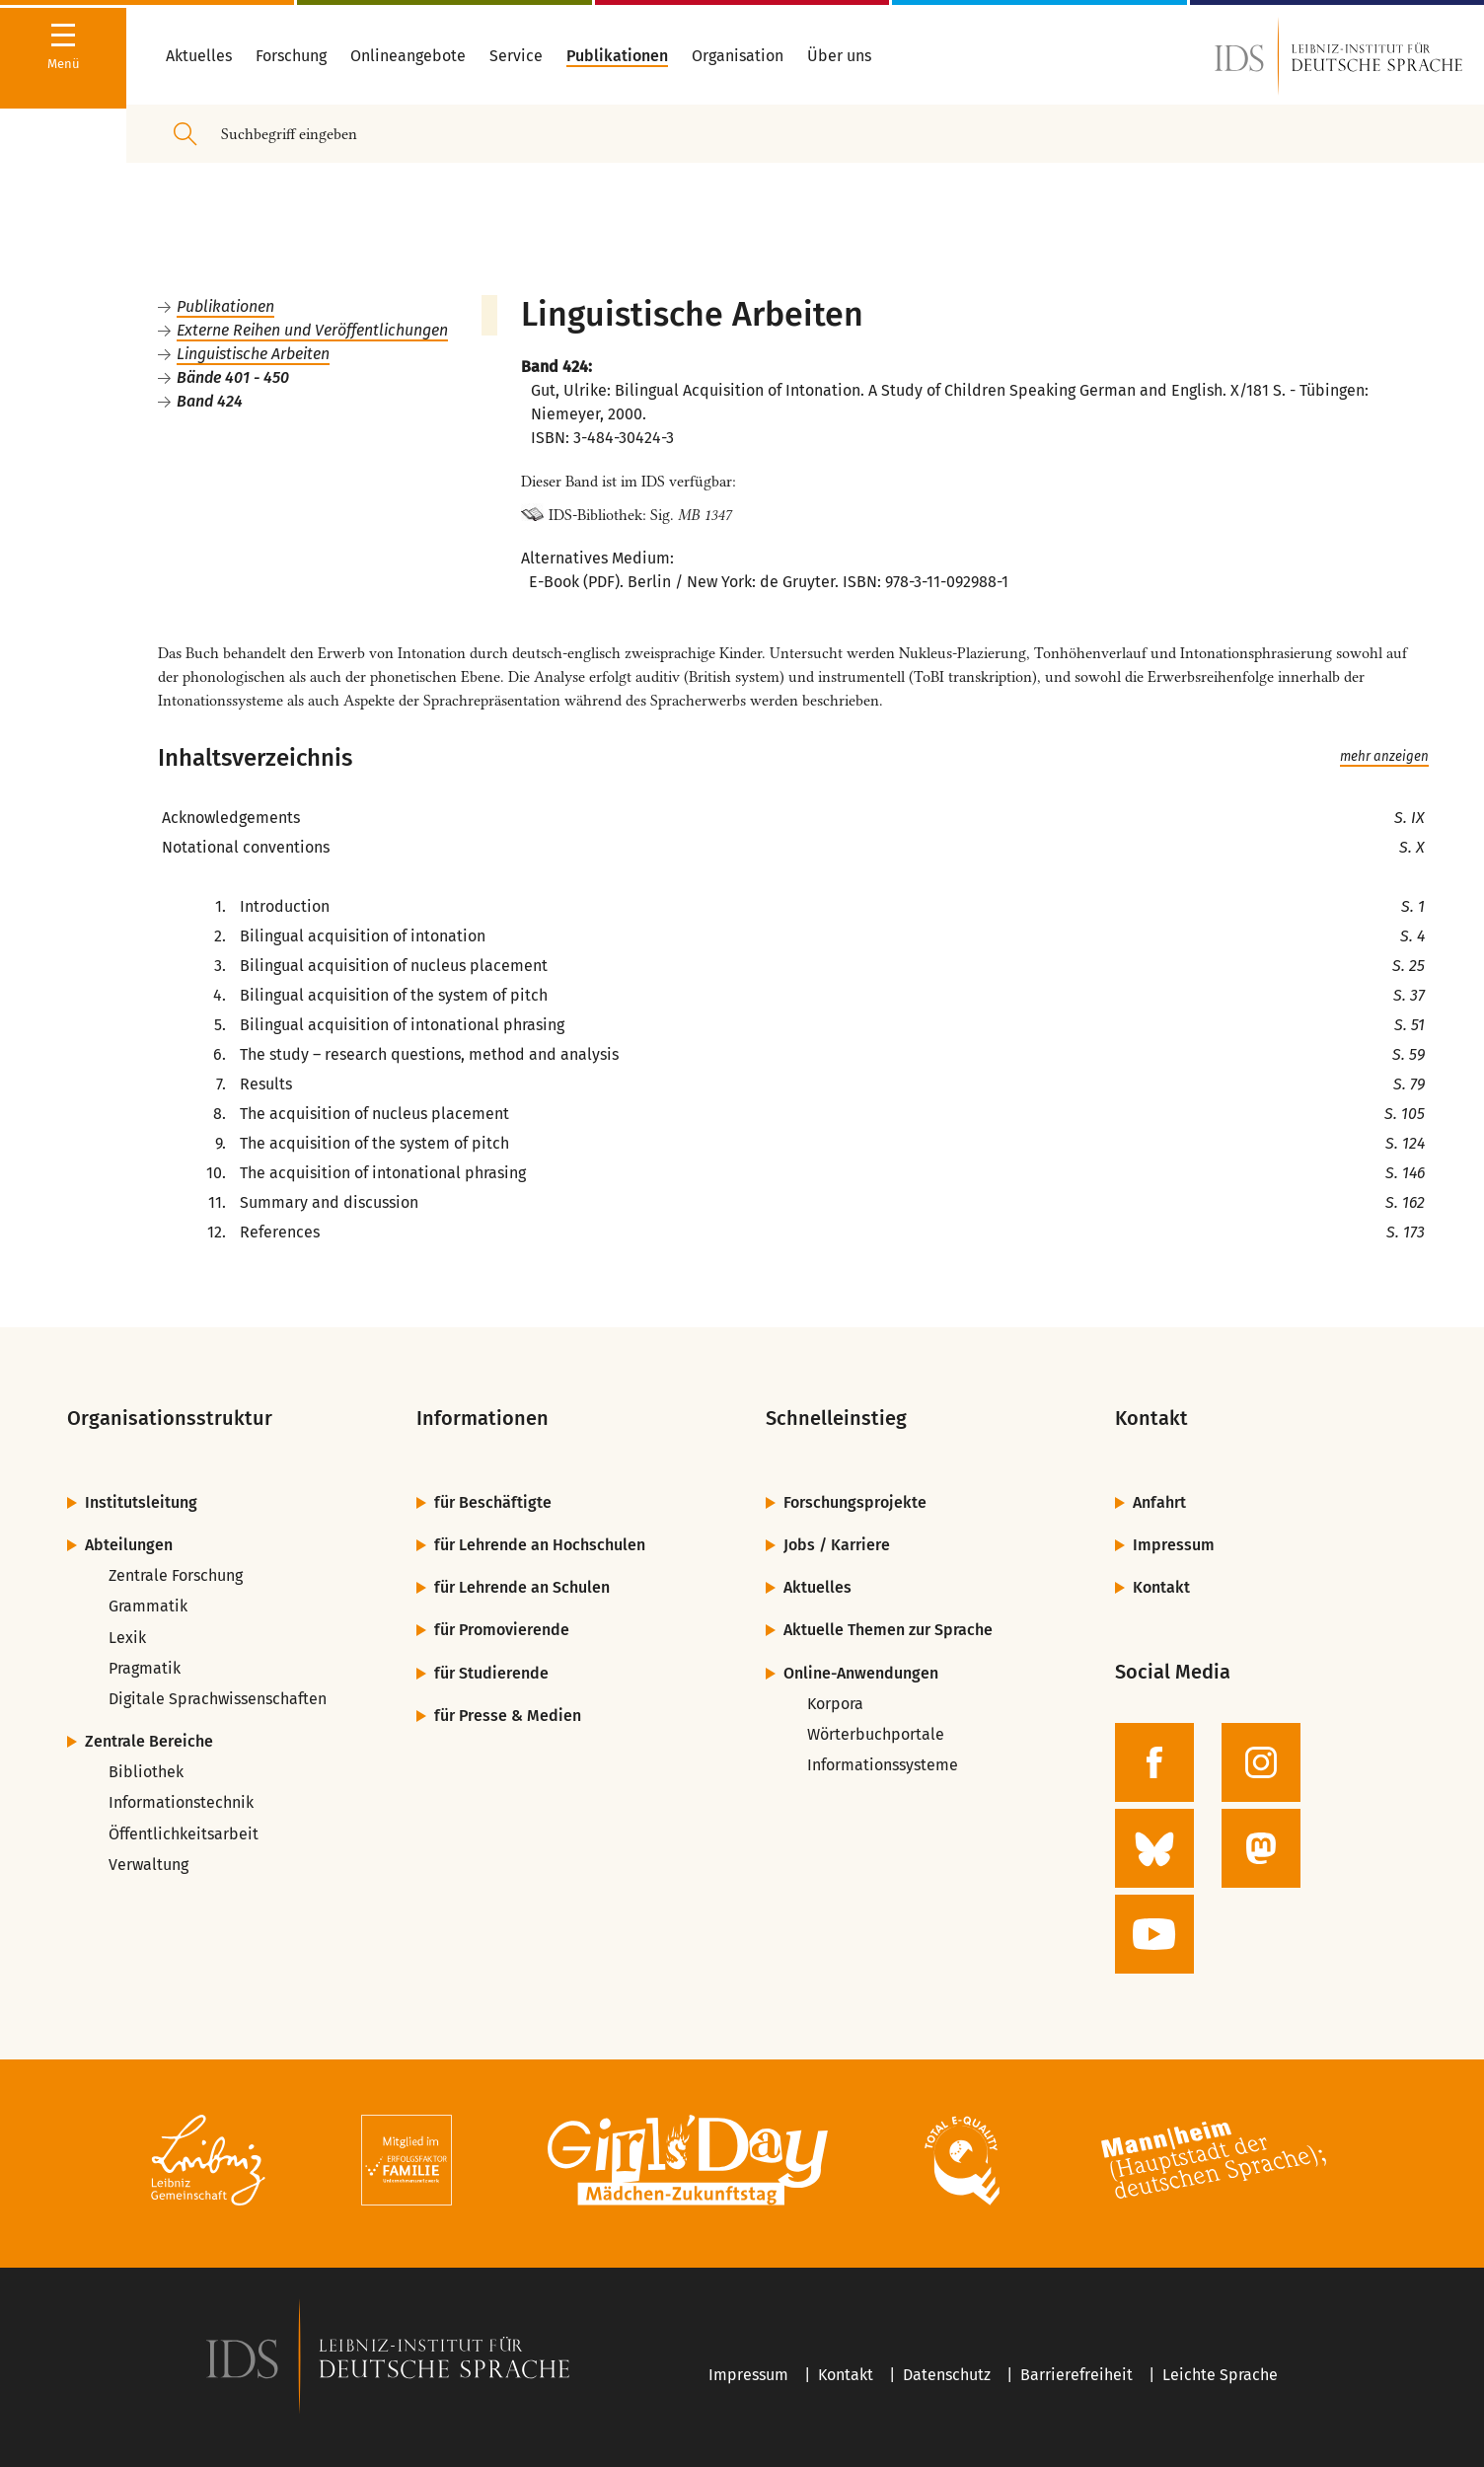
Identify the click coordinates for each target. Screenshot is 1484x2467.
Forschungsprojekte (855, 1502)
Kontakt (1161, 1587)
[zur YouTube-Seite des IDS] (1154, 1934)
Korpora (835, 1703)
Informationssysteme (882, 1765)
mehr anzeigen (1384, 757)
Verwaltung (148, 1864)
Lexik (127, 1637)
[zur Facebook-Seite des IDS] (1154, 1762)
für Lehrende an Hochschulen (539, 1544)
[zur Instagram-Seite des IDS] (1261, 1762)
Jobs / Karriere (836, 1544)
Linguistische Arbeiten (253, 353)
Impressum (1174, 1544)
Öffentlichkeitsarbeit (184, 1834)
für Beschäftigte (493, 1502)
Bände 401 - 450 (233, 377)
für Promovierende (501, 1629)
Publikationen (225, 306)
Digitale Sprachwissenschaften (218, 1698)
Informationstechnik (181, 1802)
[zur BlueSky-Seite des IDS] (1154, 1848)
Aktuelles (817, 1587)
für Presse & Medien (507, 1715)
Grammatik (148, 1606)
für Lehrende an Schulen (522, 1587)
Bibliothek (146, 1771)
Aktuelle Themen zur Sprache (888, 1629)
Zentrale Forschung (176, 1575)
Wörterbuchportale (875, 1734)
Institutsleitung (141, 1502)
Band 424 (210, 401)
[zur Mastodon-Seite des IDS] (1261, 1848)
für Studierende (491, 1673)
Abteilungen (129, 1544)
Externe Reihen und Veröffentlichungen (312, 330)
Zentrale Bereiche (149, 1741)
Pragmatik (145, 1668)
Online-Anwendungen (860, 1673)
